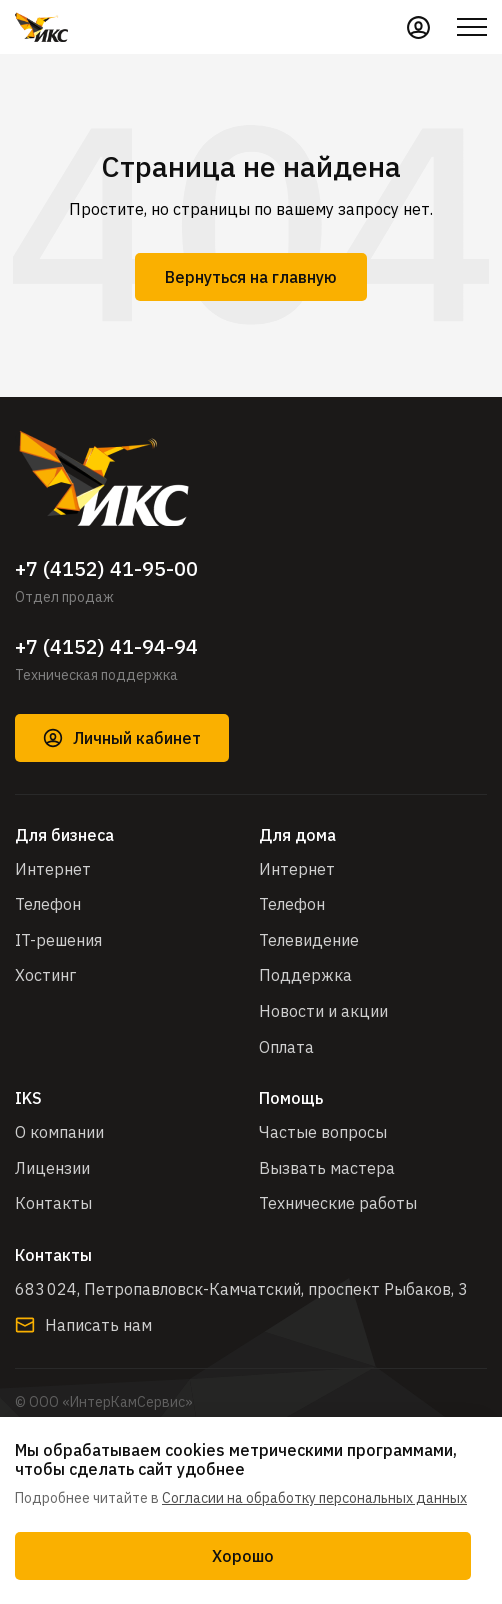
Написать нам (83, 1325)
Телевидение (309, 940)
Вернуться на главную (251, 277)
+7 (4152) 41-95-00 (106, 569)
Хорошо (243, 1556)
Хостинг (45, 975)
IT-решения (58, 940)
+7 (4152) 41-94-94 (106, 647)
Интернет (53, 869)
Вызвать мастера (327, 1168)
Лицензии (52, 1168)
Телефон (48, 904)
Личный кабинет (122, 738)
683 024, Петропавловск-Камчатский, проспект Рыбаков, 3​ (241, 1289)
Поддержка (305, 975)
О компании (59, 1132)
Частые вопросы (323, 1132)
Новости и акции (323, 1011)
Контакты (53, 1203)
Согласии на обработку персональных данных (314, 1498)
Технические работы (338, 1203)
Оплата (286, 1047)
